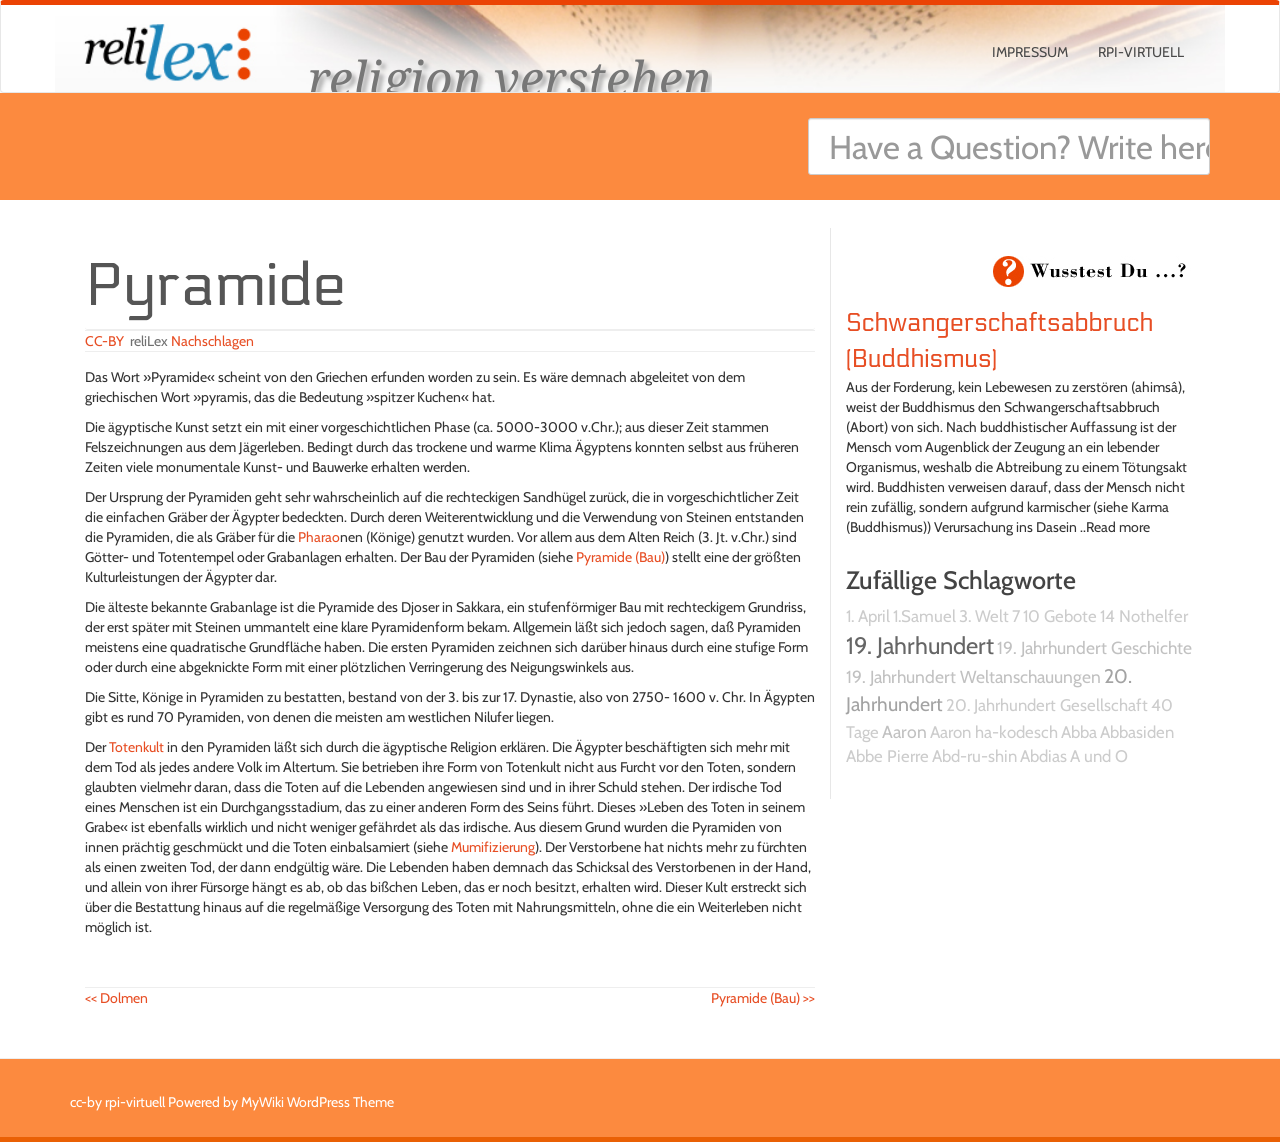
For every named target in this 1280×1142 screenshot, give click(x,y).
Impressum (1030, 52)
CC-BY (104, 341)
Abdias (1043, 756)
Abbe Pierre (887, 756)
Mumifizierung (493, 847)
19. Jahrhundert (920, 645)
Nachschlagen (212, 341)
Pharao (319, 537)
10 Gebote (1060, 616)
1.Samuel (924, 616)
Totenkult (136, 747)
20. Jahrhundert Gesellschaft (1047, 705)
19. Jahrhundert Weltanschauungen (973, 676)
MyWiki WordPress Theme (317, 1102)
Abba (1079, 732)
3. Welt (984, 616)
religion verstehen (510, 77)
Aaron (904, 731)
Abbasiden (1137, 732)
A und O (1099, 756)
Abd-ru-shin (974, 756)
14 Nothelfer (1144, 616)
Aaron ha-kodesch (994, 732)
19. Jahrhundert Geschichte (1094, 647)
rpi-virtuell (1141, 52)
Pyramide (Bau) (620, 557)
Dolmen (116, 998)
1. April (868, 616)
